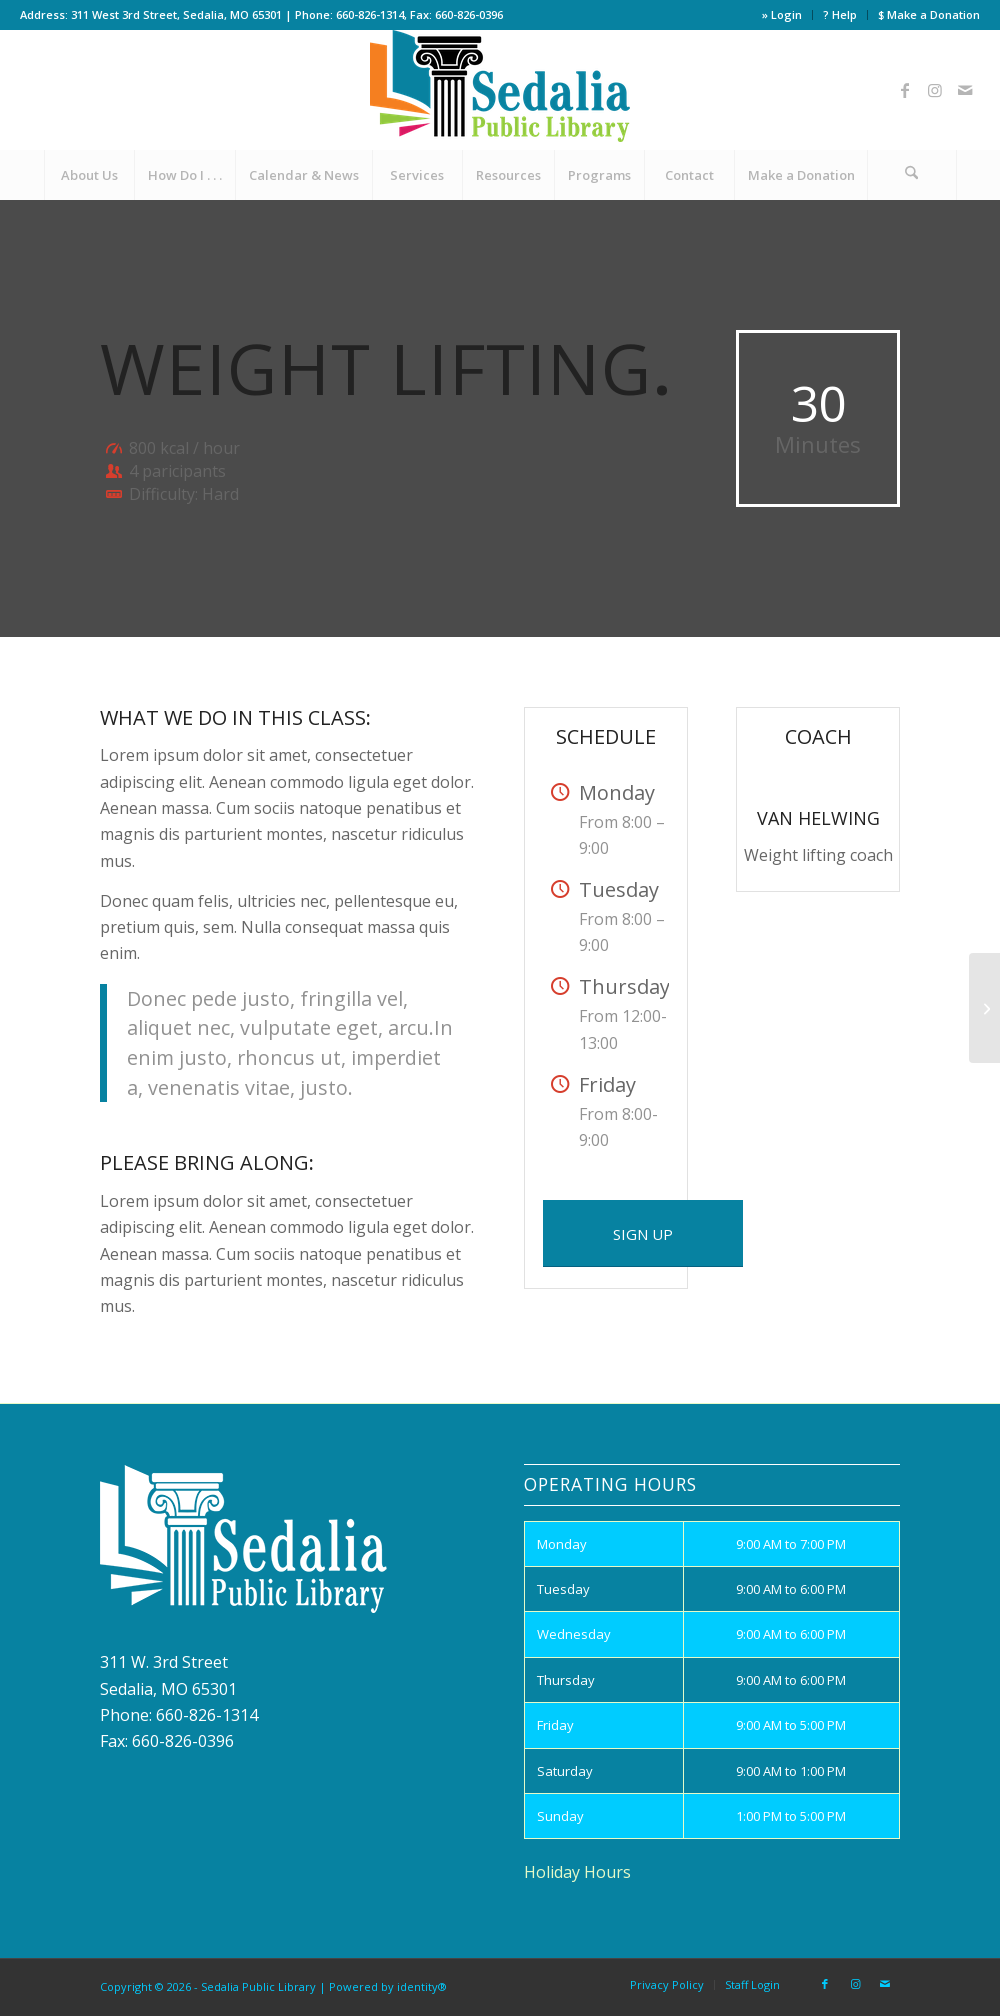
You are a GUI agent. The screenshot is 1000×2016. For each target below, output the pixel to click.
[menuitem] (782, 15)
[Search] (912, 175)
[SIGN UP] (643, 1233)
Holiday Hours (577, 1872)
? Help (840, 14)
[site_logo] (500, 90)
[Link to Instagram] (935, 90)
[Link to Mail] (965, 90)
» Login (782, 14)
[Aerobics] (984, 1008)
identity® (422, 1986)
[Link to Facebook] (905, 90)
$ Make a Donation (929, 14)
